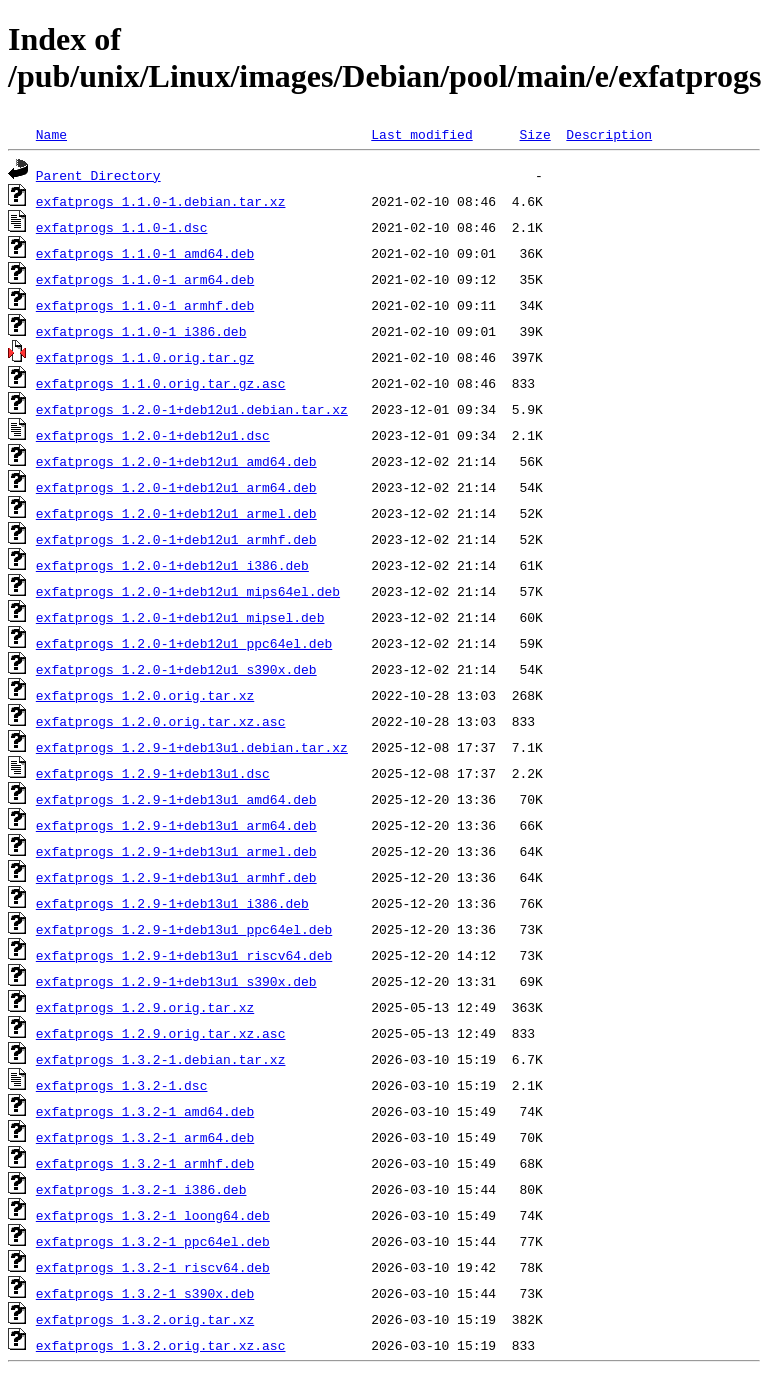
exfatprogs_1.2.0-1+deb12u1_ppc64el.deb (184, 643)
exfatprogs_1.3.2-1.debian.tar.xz (161, 1059)
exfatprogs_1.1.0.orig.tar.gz (145, 357)
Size (534, 134)
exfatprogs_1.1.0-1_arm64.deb (145, 279)
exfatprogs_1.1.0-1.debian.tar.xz (161, 201)
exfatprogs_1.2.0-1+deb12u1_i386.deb (172, 565)
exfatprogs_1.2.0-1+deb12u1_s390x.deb (176, 669)
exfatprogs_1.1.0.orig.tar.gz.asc (161, 383)
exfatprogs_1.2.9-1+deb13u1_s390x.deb (176, 981)
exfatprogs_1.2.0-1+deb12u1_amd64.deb (176, 461)
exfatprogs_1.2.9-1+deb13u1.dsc (153, 773)
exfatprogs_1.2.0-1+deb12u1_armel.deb (176, 513)
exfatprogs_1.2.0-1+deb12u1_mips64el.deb (188, 591)
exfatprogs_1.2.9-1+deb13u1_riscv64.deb (184, 955)
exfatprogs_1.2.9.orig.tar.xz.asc (161, 1033)
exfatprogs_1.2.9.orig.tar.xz (145, 1007)
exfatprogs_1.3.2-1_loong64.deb (153, 1215)
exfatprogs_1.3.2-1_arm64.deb (145, 1137)
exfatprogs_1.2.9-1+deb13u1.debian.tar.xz (192, 747)
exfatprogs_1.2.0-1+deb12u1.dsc (153, 435)
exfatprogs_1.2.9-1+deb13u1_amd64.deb (176, 799)
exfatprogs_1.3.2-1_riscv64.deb (153, 1267)
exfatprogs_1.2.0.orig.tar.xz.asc (161, 721)
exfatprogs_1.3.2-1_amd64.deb (145, 1111)
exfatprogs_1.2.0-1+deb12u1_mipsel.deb (180, 617)
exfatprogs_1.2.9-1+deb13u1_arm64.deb (176, 825)
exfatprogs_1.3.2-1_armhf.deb (145, 1163)
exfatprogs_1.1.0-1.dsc (122, 227)
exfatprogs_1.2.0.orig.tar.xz (145, 695)
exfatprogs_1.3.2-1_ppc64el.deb (153, 1241)
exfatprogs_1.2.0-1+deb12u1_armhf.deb (176, 539)
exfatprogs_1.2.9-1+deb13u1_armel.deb (176, 851)
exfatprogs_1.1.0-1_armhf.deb (145, 305)
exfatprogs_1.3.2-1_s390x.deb (145, 1293)
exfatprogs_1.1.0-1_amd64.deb (145, 253)
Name (51, 134)
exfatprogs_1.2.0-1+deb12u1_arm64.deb (176, 487)
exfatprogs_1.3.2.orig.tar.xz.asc (161, 1345)
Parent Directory (98, 175)
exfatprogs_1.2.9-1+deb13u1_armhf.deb (176, 877)
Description (609, 134)
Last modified (421, 134)
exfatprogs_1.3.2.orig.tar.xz (145, 1319)
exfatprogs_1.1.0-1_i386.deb (141, 331)
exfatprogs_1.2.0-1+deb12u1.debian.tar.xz (192, 409)
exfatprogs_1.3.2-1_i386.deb (141, 1189)
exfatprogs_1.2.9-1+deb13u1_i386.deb (172, 903)
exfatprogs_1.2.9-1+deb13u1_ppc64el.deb (184, 929)
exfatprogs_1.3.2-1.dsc (122, 1085)
